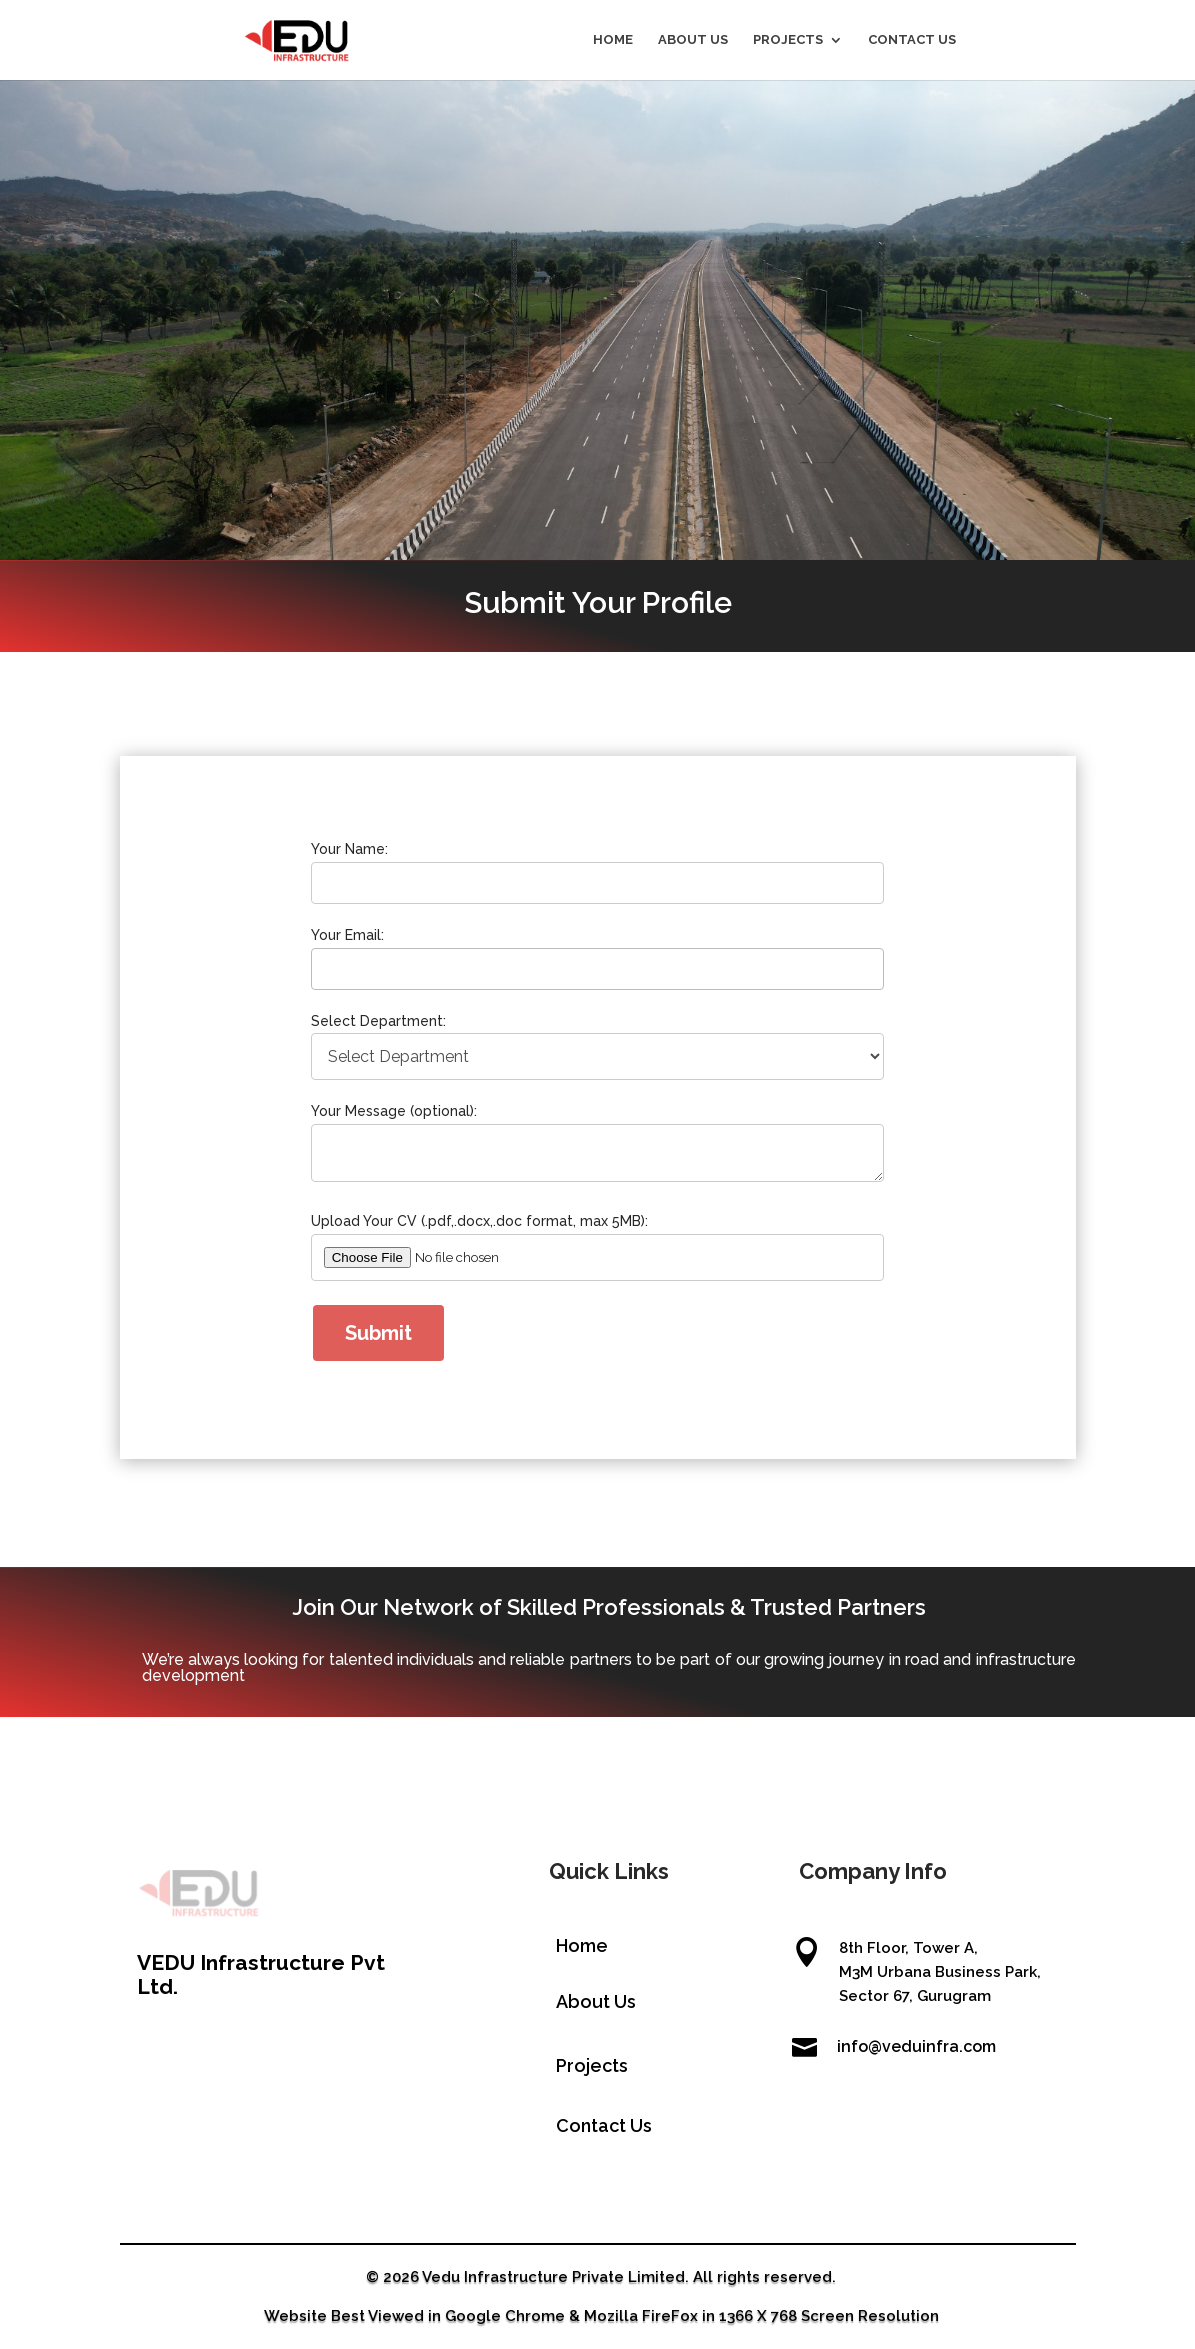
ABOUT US (693, 40)
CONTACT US (912, 40)
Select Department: (398, 1028)
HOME (613, 40)
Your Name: (372, 873)
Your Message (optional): (412, 1111)
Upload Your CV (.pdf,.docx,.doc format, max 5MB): (490, 1210)
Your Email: (370, 951)
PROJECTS (788, 40)
